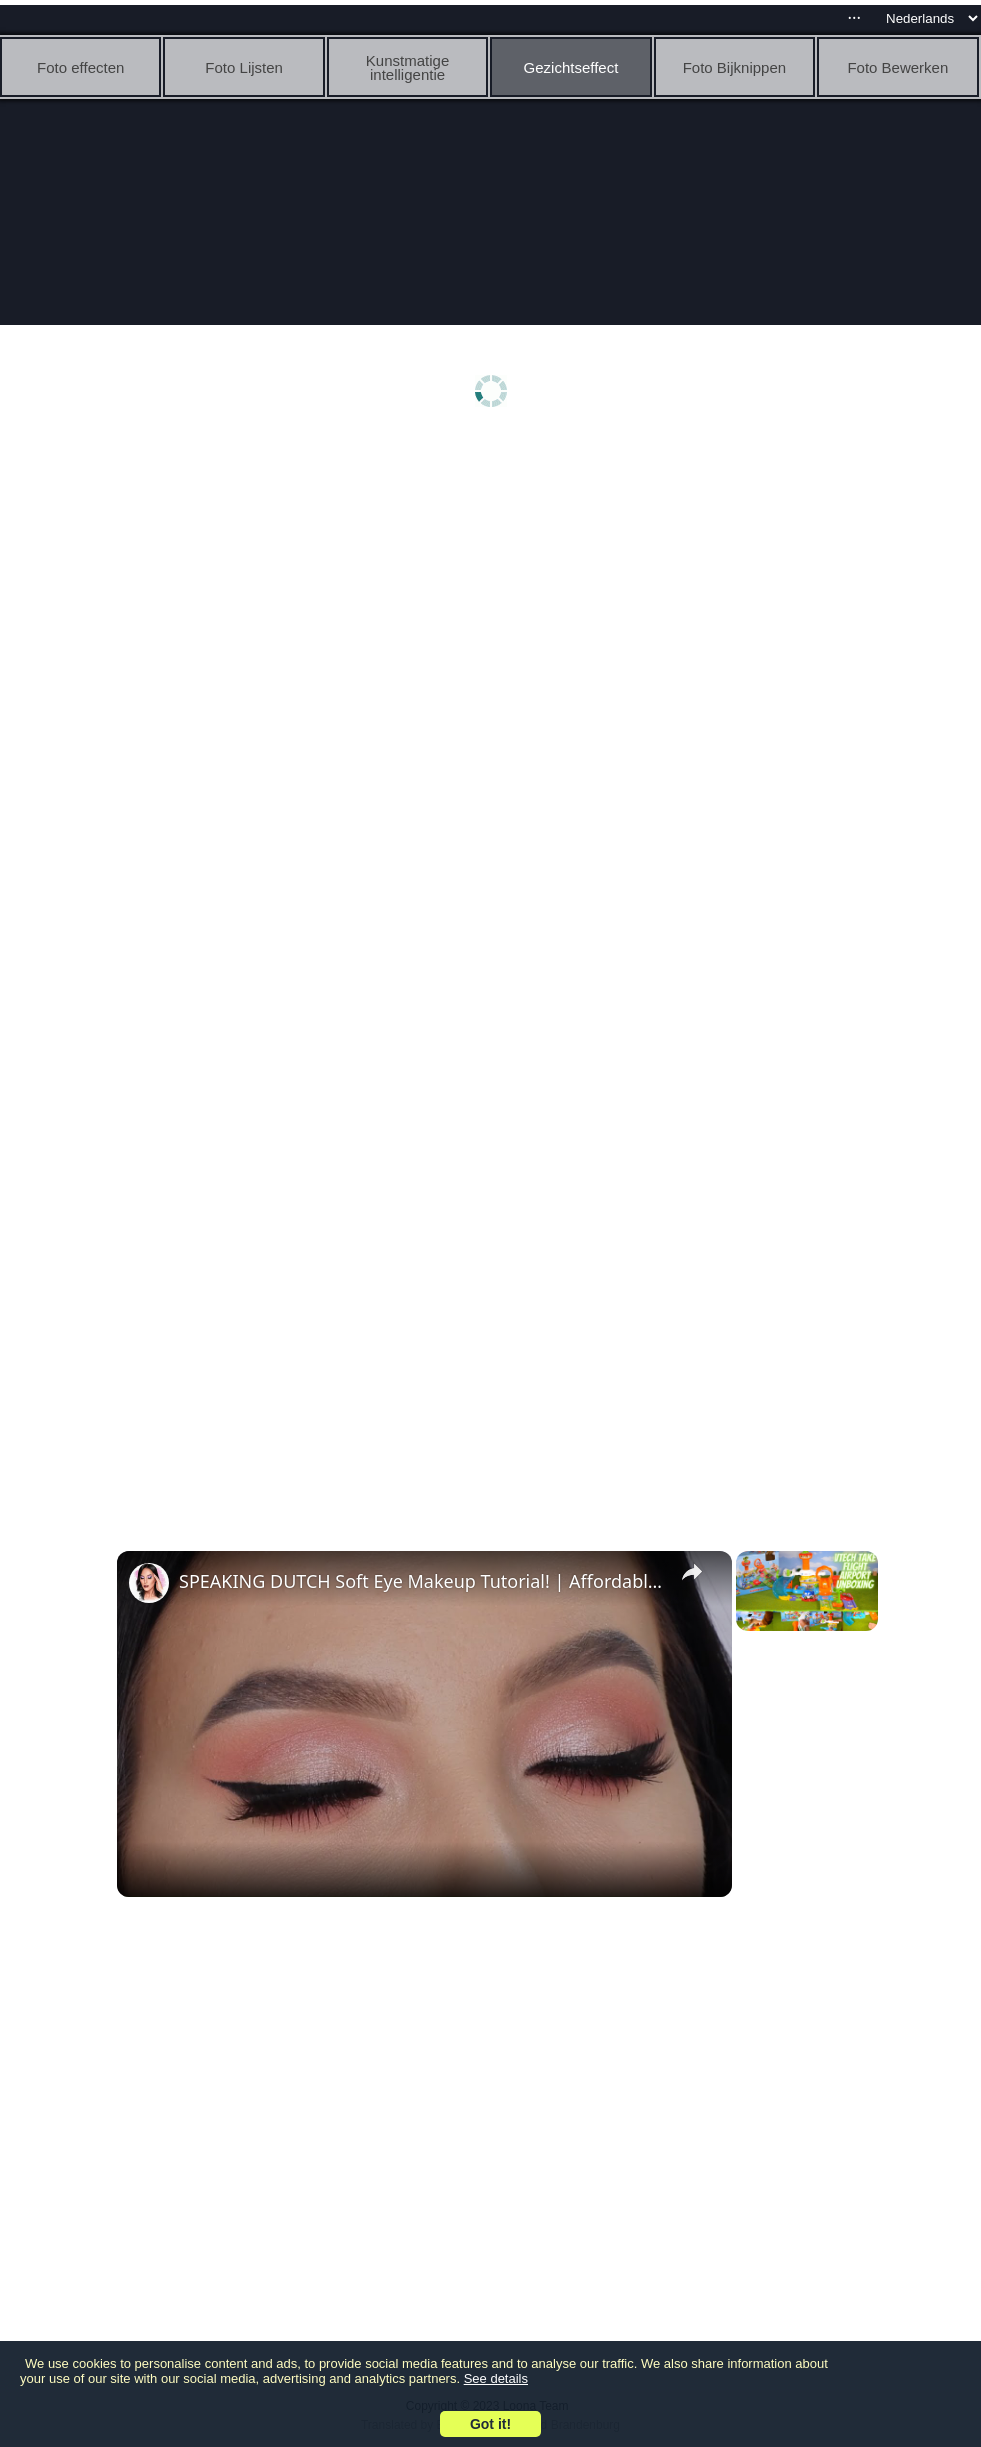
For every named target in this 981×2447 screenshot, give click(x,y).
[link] (149, 1583)
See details (496, 2378)
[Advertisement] (496, 597)
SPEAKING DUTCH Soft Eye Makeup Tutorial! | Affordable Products (421, 1581)
